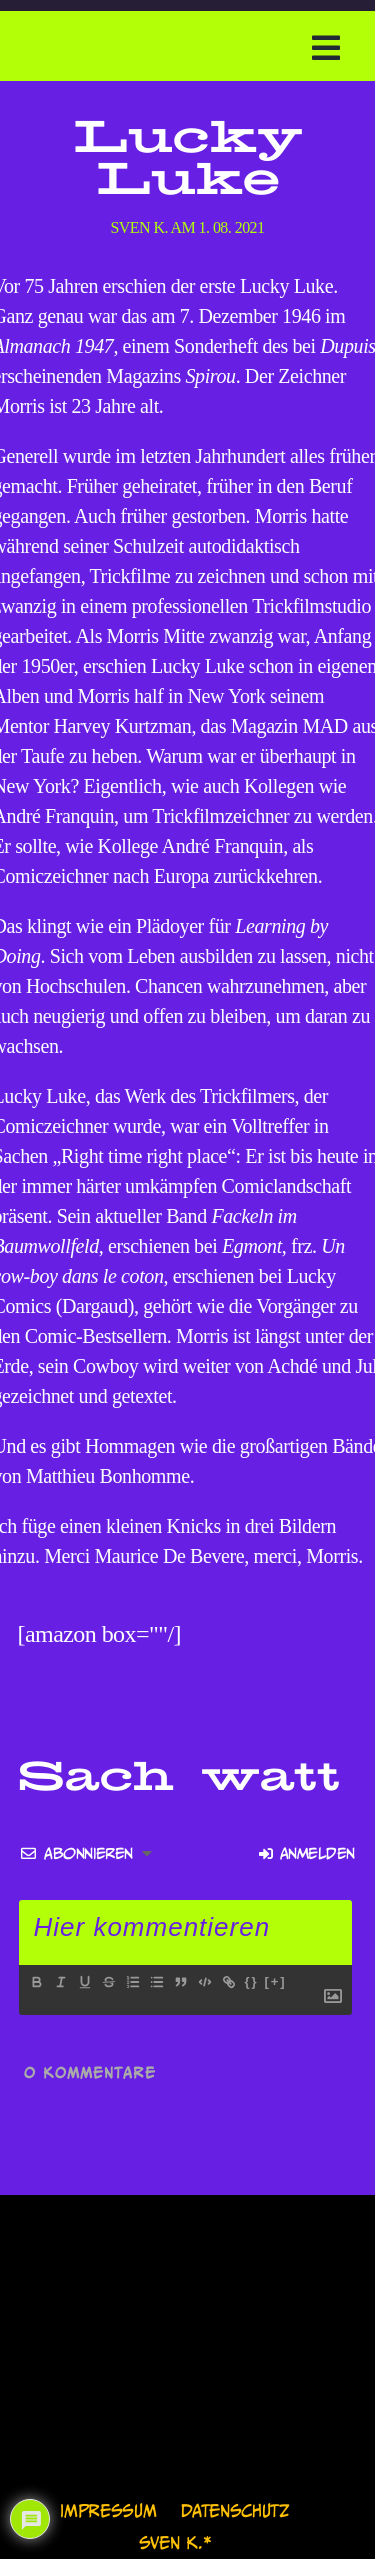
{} (251, 1981)
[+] (275, 1981)
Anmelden (306, 1853)
